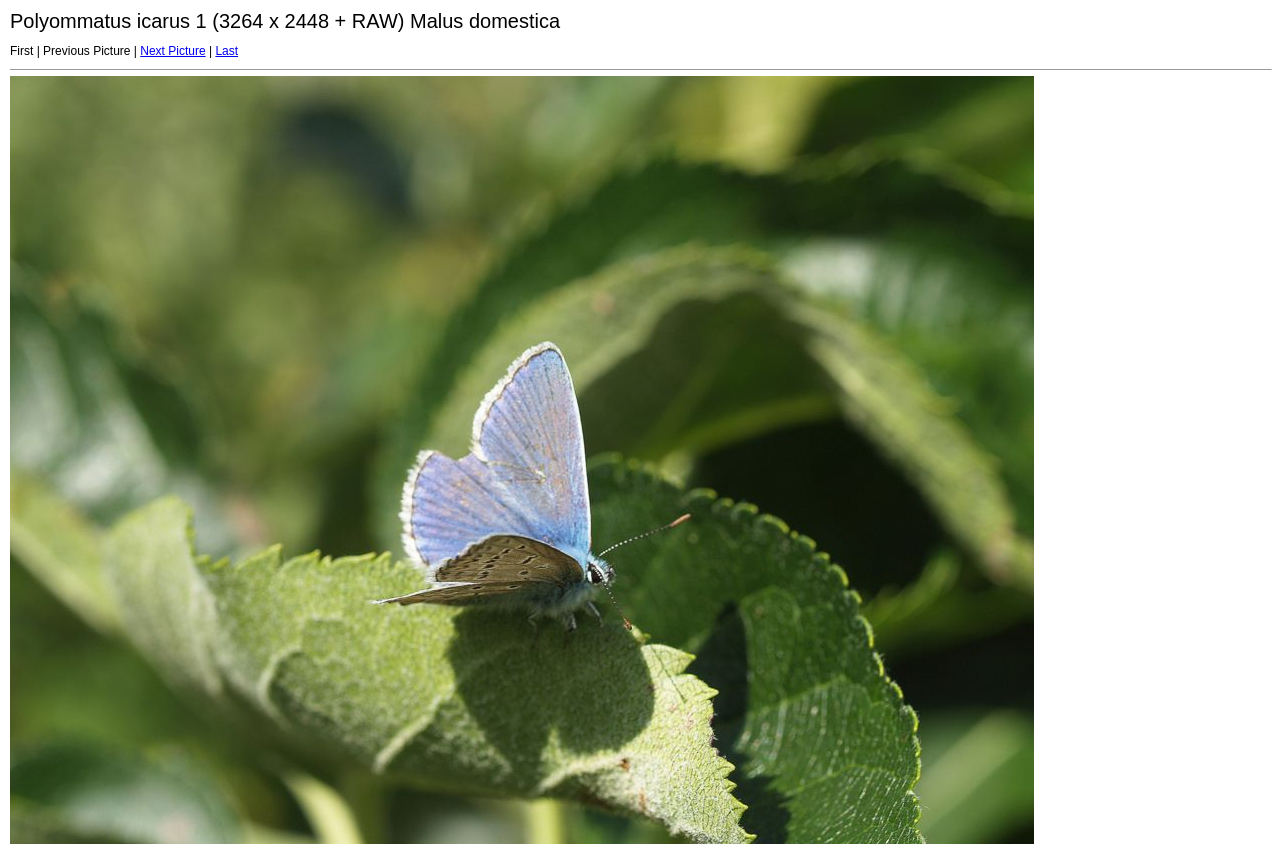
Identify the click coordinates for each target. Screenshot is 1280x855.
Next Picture (172, 51)
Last (226, 51)
